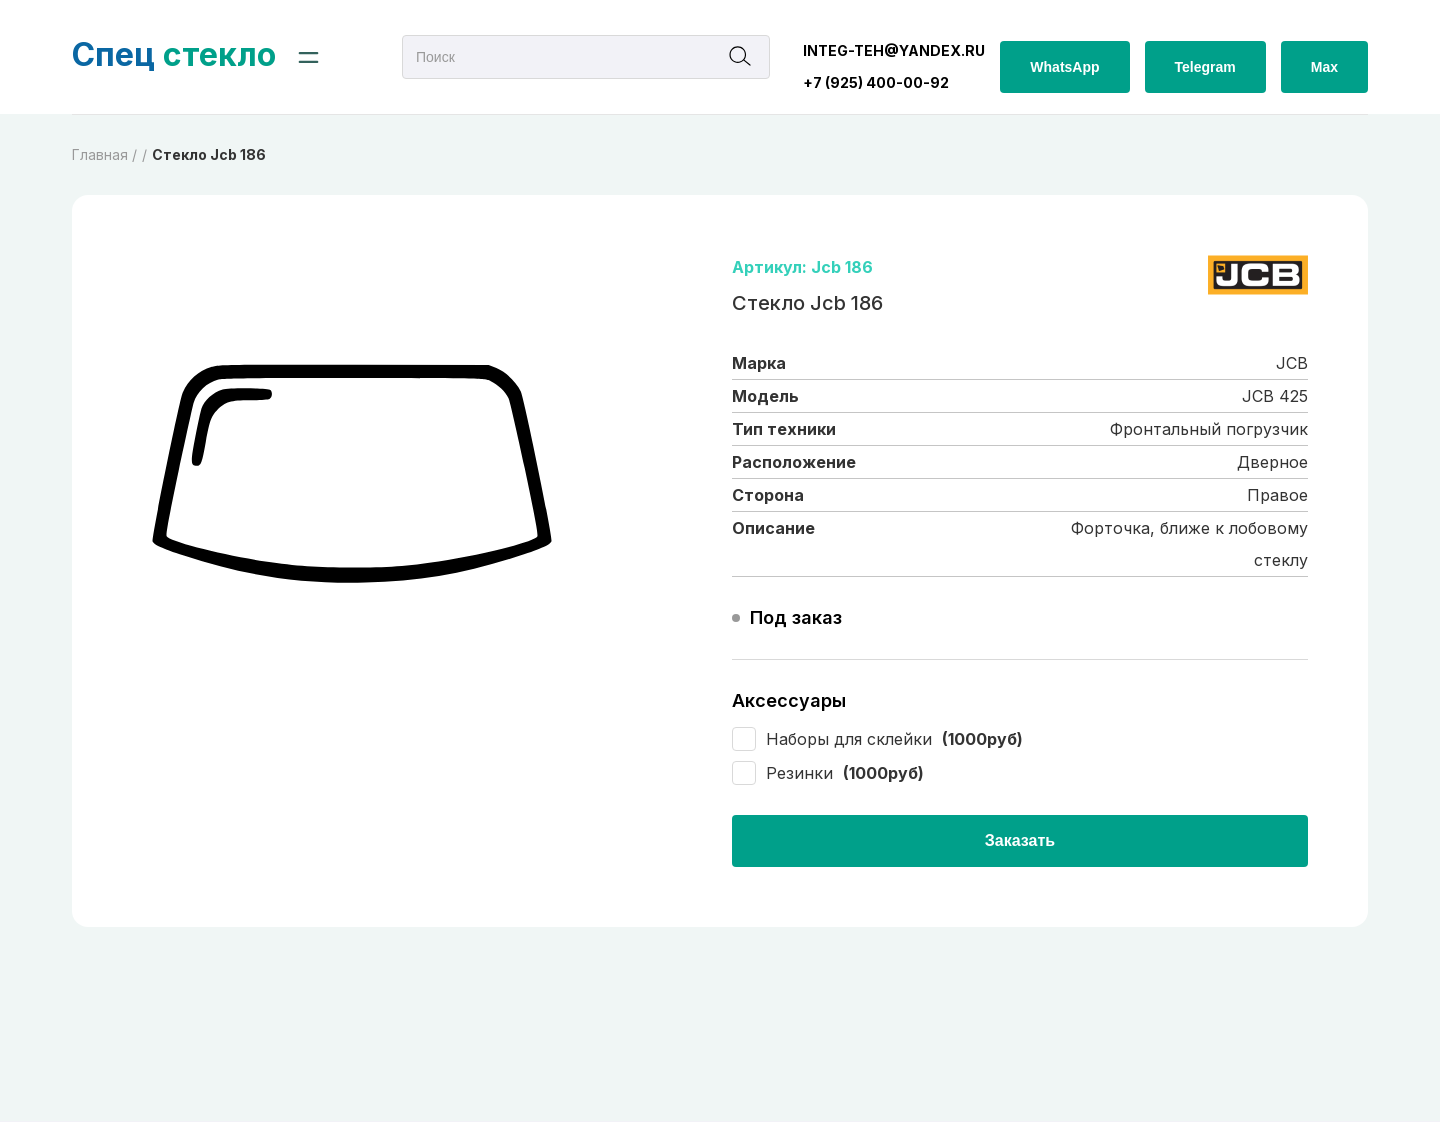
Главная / (104, 154)
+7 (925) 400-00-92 (876, 82)
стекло (174, 54)
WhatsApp (1064, 67)
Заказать (1020, 840)
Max (1324, 67)
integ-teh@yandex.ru (894, 50)
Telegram (1205, 67)
